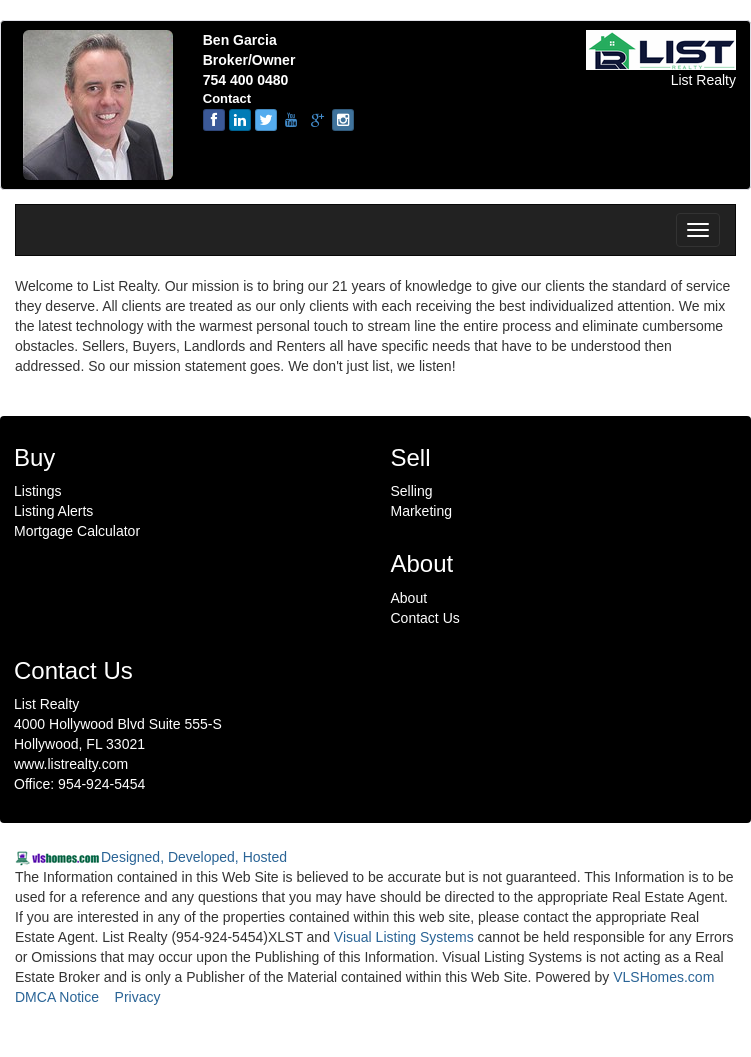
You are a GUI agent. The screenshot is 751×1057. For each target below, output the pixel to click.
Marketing (421, 511)
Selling (412, 491)
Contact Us (425, 618)
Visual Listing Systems (404, 937)
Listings (37, 491)
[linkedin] (240, 120)
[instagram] (343, 120)
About (409, 598)
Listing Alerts (53, 511)
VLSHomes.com (663, 977)
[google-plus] (317, 120)
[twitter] (266, 120)
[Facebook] (214, 120)
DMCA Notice (57, 997)
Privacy (138, 997)
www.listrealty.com (71, 764)
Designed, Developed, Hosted (194, 857)
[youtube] (291, 120)
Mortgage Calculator (77, 531)
